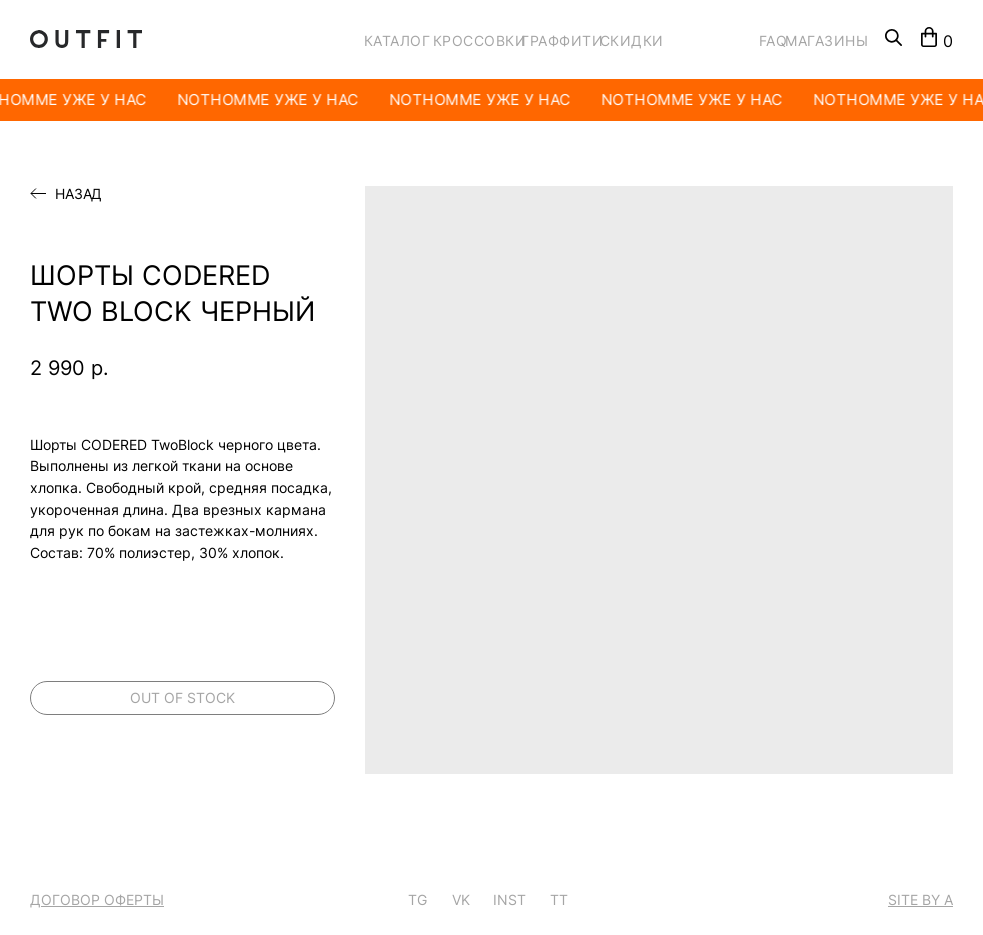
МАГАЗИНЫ (826, 40)
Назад (78, 194)
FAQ (773, 40)
